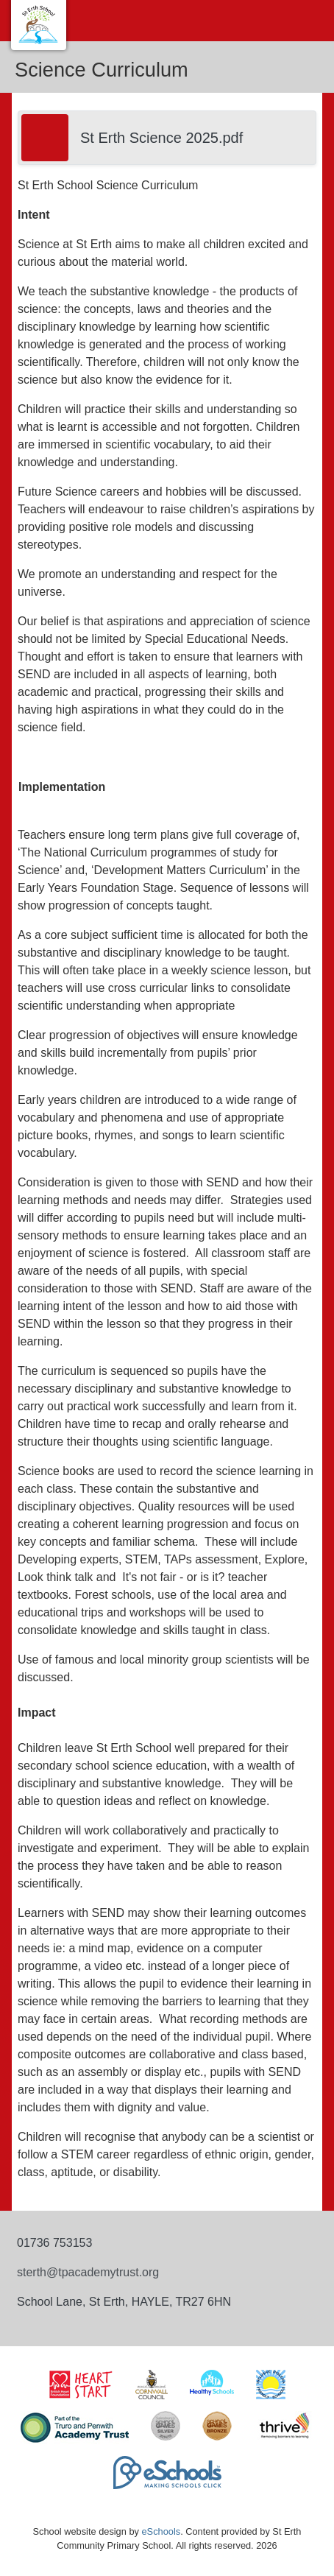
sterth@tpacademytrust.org (88, 2272)
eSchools (160, 2531)
